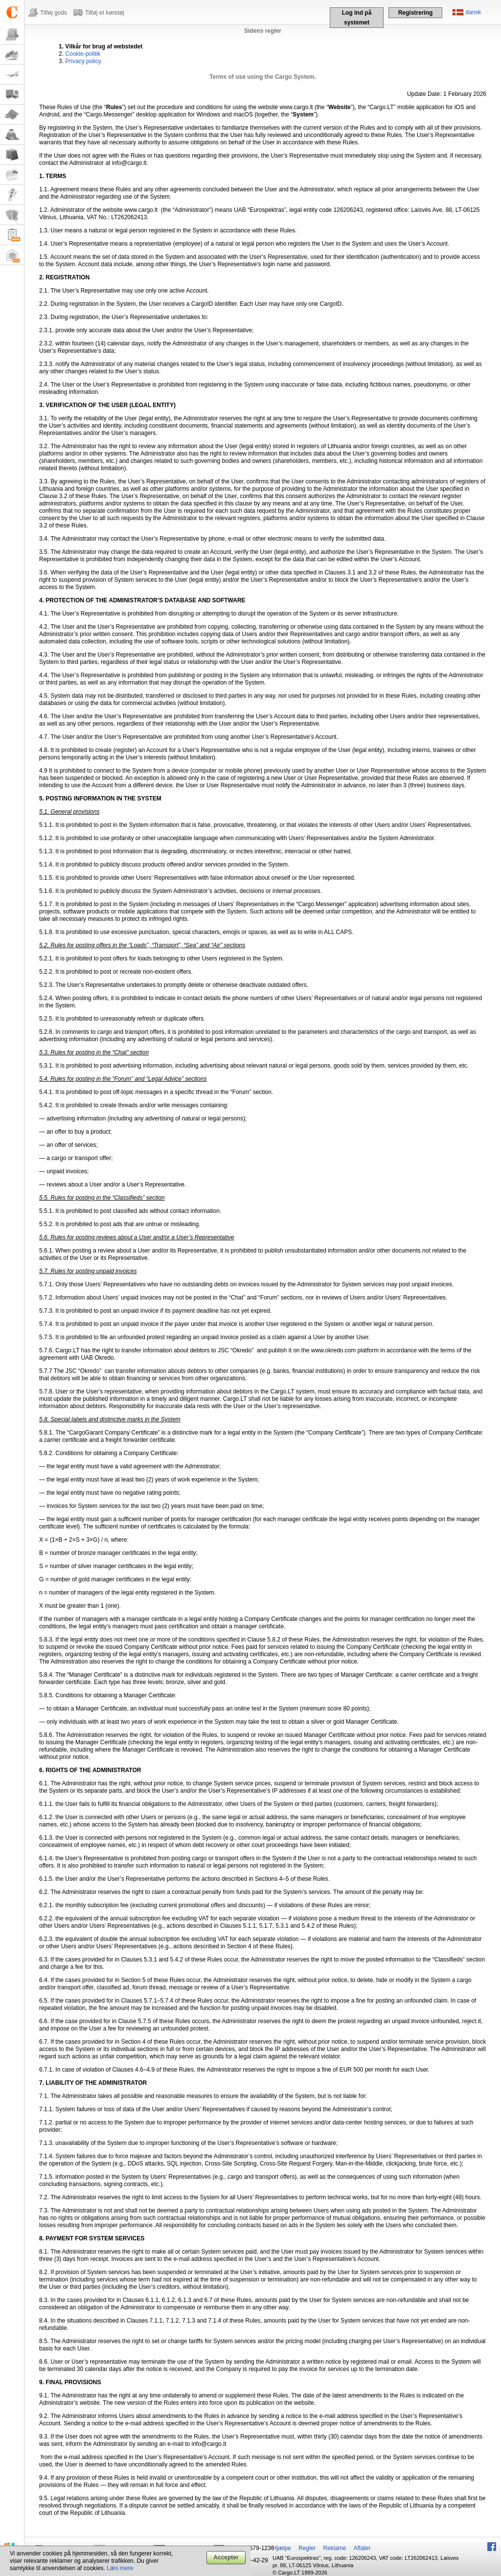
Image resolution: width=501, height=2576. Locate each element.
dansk (473, 12)
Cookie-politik (82, 53)
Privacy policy (83, 61)
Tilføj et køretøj (104, 12)
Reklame (334, 2548)
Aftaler (362, 2548)
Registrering (415, 12)
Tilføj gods (53, 12)
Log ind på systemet (357, 17)
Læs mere (120, 2568)
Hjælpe (282, 2548)
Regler (307, 2548)
